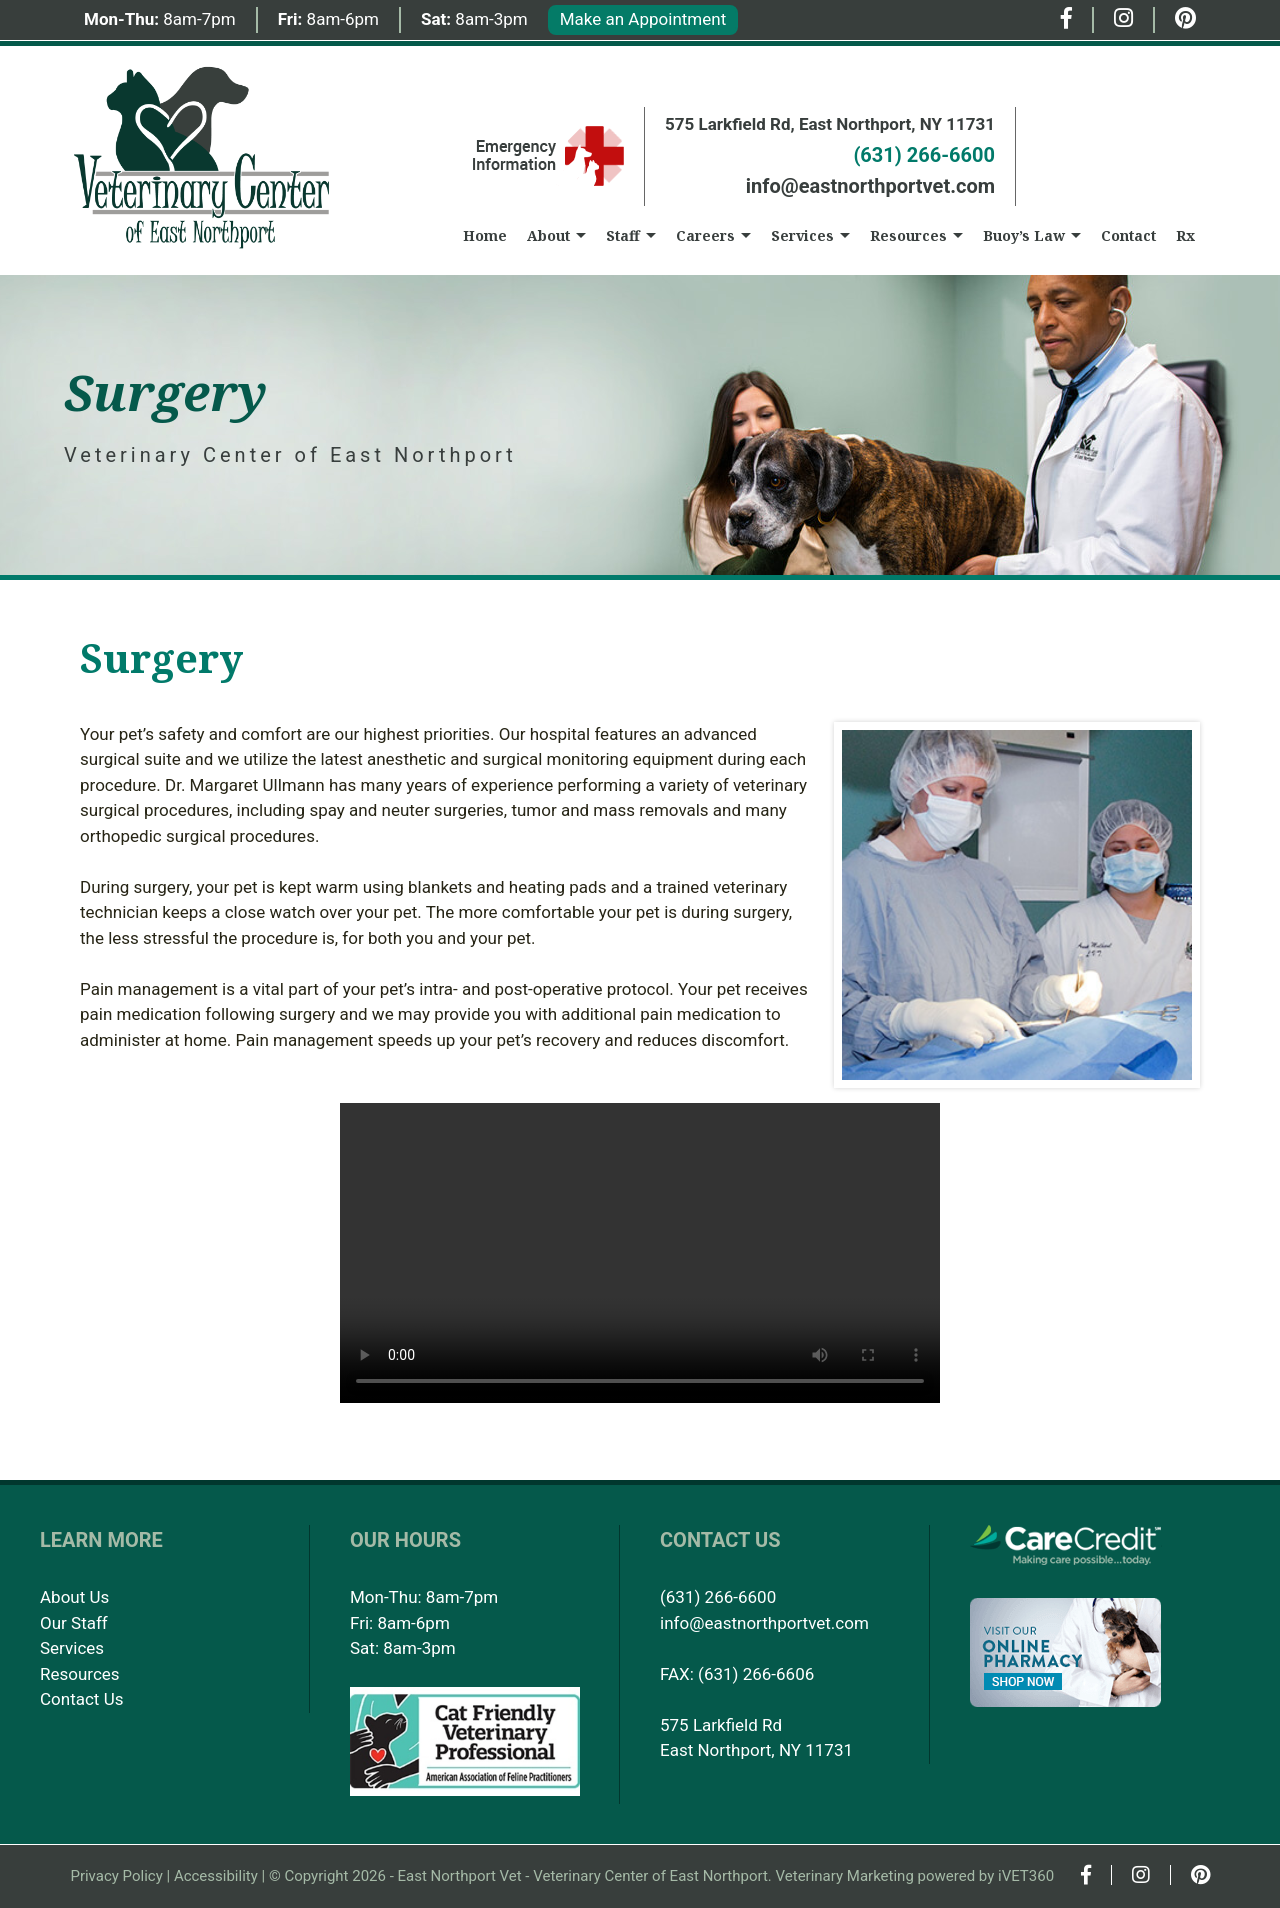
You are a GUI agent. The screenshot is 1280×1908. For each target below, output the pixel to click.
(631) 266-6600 (924, 155)
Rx (1185, 235)
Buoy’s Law (1024, 235)
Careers (705, 235)
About (548, 235)
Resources (908, 235)
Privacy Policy (116, 1876)
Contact (1128, 235)
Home (485, 235)
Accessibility (216, 1876)
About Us (74, 1597)
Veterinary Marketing (845, 1876)
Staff (623, 235)
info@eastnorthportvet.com (870, 186)
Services (802, 235)
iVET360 (1026, 1876)
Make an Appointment (643, 19)
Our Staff (74, 1623)
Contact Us (81, 1699)
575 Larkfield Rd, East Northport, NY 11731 (830, 124)
